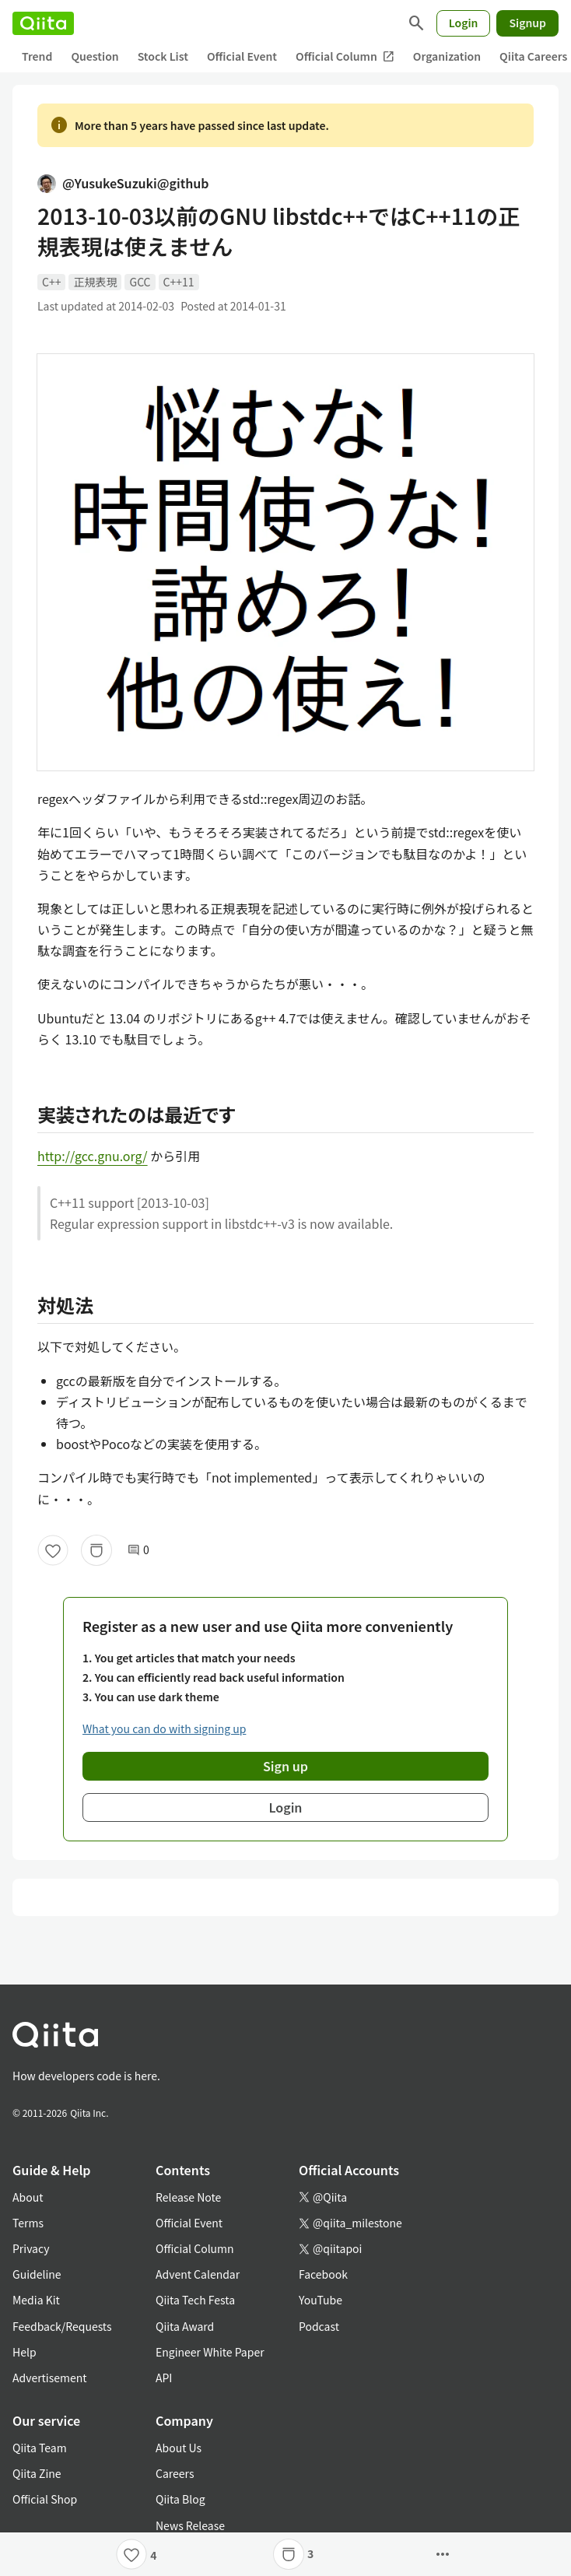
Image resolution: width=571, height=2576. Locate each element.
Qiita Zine (36, 2473)
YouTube (320, 2300)
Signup (527, 22)
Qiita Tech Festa (195, 2300)
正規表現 (95, 282)
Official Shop (44, 2499)
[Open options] (442, 2554)
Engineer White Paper (210, 2352)
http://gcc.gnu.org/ (92, 1155)
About (27, 2197)
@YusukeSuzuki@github (123, 183)
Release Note (188, 2197)
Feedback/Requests (62, 2326)
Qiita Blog (180, 2499)
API (164, 2377)
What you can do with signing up (164, 1728)
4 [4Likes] (153, 2555)
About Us (178, 2447)
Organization (447, 56)
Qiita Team (39, 2447)
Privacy (30, 2248)
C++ (51, 282)
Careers (175, 2473)
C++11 (178, 282)
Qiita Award (185, 2326)
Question (94, 56)
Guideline (36, 2274)
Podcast (319, 2326)
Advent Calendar (198, 2274)
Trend (37, 56)
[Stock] (96, 1550)
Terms (28, 2222)
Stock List (163, 56)
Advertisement (49, 2377)
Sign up (285, 1766)
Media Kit (36, 2300)
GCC (139, 282)
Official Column (345, 56)
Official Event (242, 56)
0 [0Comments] (138, 1550)
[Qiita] (43, 23)
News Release (190, 2525)
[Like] (52, 1550)
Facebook (323, 2274)
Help (24, 2352)
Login (463, 22)
